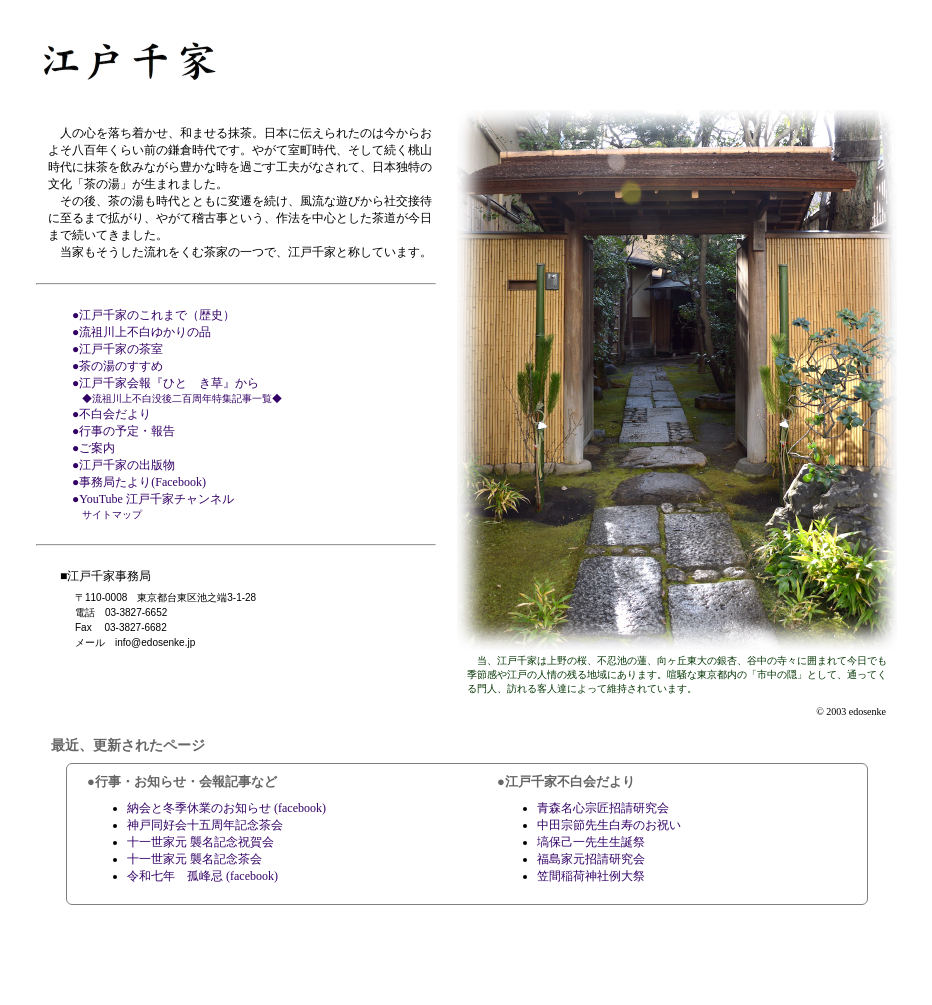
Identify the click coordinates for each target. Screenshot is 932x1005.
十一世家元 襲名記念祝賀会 (200, 842)
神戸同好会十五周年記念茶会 (205, 825)
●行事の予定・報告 (123, 431)
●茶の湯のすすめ (117, 366)
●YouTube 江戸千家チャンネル (153, 499)
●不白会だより (111, 414)
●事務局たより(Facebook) (139, 482)
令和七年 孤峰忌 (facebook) (202, 876)
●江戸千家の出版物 (123, 465)
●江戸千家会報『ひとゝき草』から (165, 383)
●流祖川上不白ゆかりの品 (141, 332)
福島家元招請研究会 (591, 859)
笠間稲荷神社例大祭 (591, 876)
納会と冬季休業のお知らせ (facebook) (226, 808)
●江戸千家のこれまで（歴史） (153, 315)
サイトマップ (112, 514)
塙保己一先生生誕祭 (591, 842)
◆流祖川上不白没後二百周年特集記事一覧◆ (182, 398)
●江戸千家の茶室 (117, 349)
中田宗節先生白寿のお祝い (609, 825)
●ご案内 (93, 448)
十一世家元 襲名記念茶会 (194, 859)
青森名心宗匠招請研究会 (603, 808)
